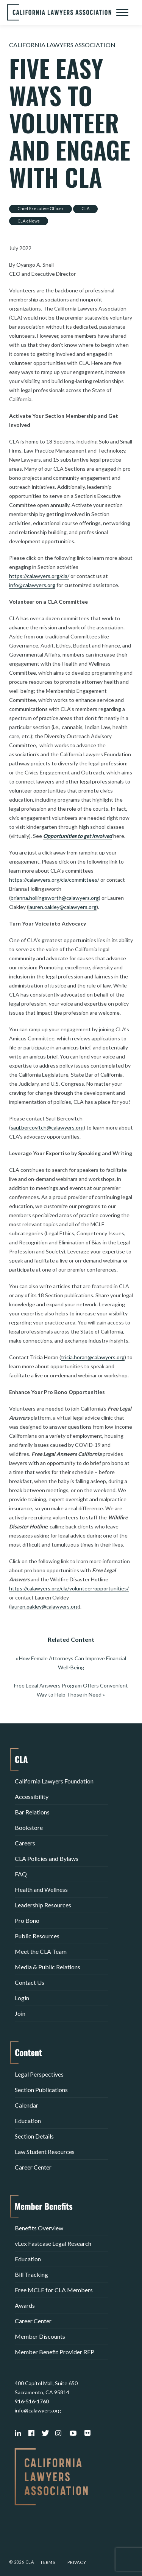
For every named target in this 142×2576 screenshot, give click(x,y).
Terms (47, 2562)
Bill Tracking (31, 2274)
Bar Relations (32, 1812)
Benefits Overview (39, 2227)
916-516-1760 (32, 2401)
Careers (25, 1843)
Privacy (76, 2562)
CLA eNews (28, 220)
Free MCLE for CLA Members (54, 2289)
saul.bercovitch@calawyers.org (47, 1127)
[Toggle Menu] (122, 12)
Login (22, 1997)
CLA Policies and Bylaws (46, 1858)
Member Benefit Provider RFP (54, 2351)
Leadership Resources (43, 1904)
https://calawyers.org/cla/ (39, 576)
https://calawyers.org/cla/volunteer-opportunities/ (69, 1588)
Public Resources (37, 1935)
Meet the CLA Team (41, 1951)
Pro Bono (27, 1920)
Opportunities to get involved (77, 836)
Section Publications (41, 2089)
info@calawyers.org (32, 585)
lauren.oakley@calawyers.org (62, 907)
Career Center (33, 2167)
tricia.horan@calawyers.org (93, 1357)
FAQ (21, 1874)
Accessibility (31, 1796)
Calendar (26, 2105)
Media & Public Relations (47, 1966)
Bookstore (29, 1827)
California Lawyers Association (62, 44)
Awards (25, 2305)
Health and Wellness (41, 1889)
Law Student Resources (45, 2151)
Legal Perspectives (39, 2074)
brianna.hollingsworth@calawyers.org (55, 898)
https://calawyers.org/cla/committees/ (54, 879)
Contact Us (29, 1982)
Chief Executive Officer (40, 208)
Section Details (34, 2136)
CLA (85, 208)
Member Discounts (40, 2336)
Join (20, 2013)
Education (28, 2120)
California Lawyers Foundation (54, 1781)
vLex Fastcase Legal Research (53, 2243)
